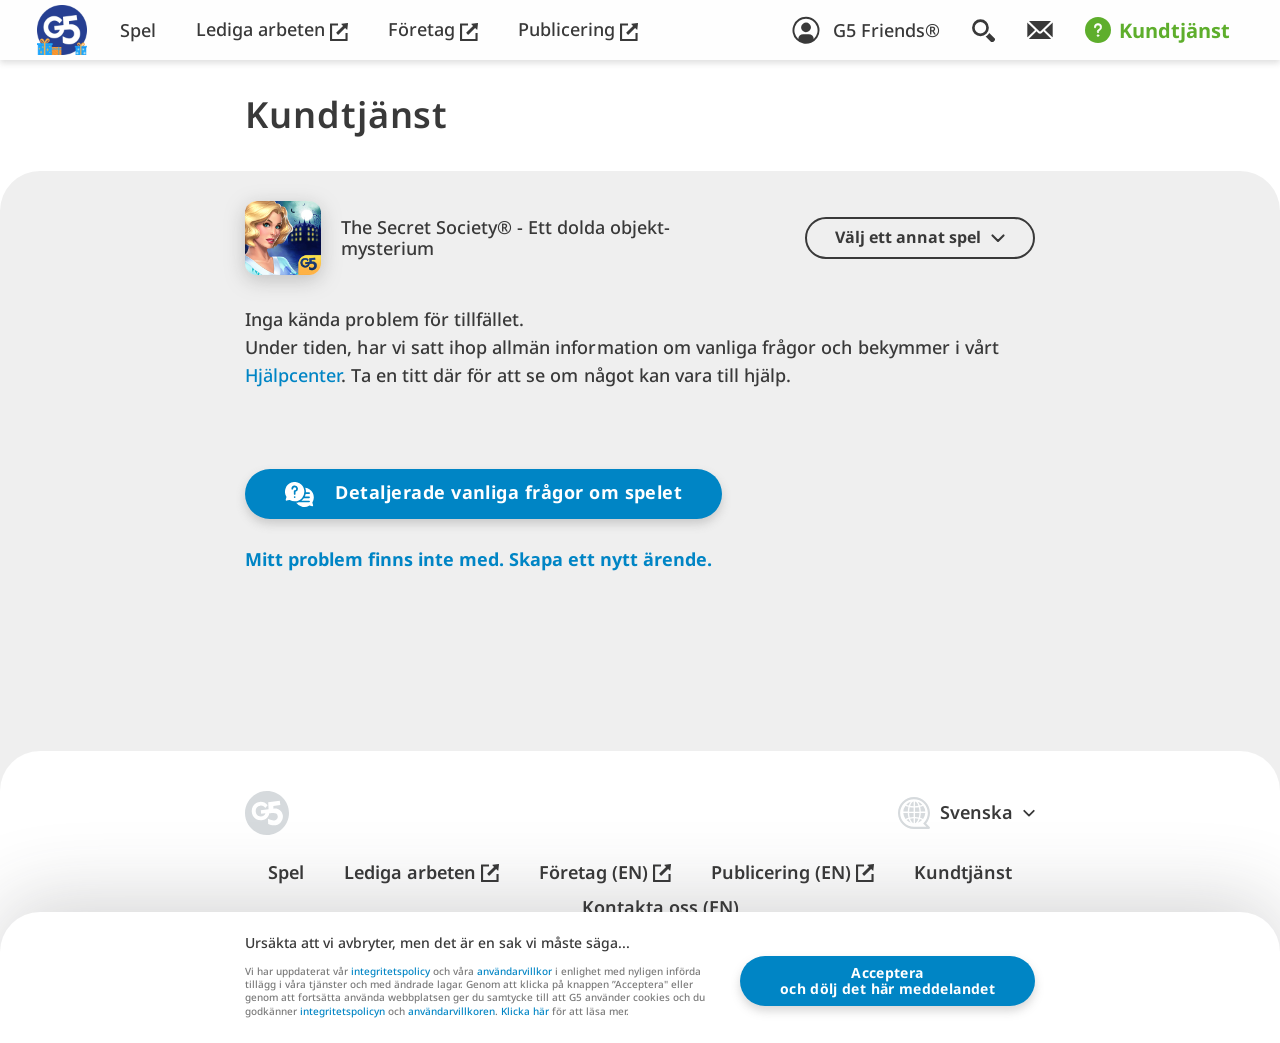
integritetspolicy (390, 971)
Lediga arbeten (272, 29)
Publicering (578, 29)
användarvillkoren (451, 1011)
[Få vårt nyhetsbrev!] (1040, 30)
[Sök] (983, 30)
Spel (138, 30)
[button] (920, 238)
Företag (433, 29)
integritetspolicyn (342, 1011)
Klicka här (525, 1012)
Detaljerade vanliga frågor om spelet (483, 493)
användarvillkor (514, 971)
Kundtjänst (1157, 30)
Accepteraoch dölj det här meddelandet (887, 980)
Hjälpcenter (293, 375)
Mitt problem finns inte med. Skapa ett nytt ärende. (478, 559)
